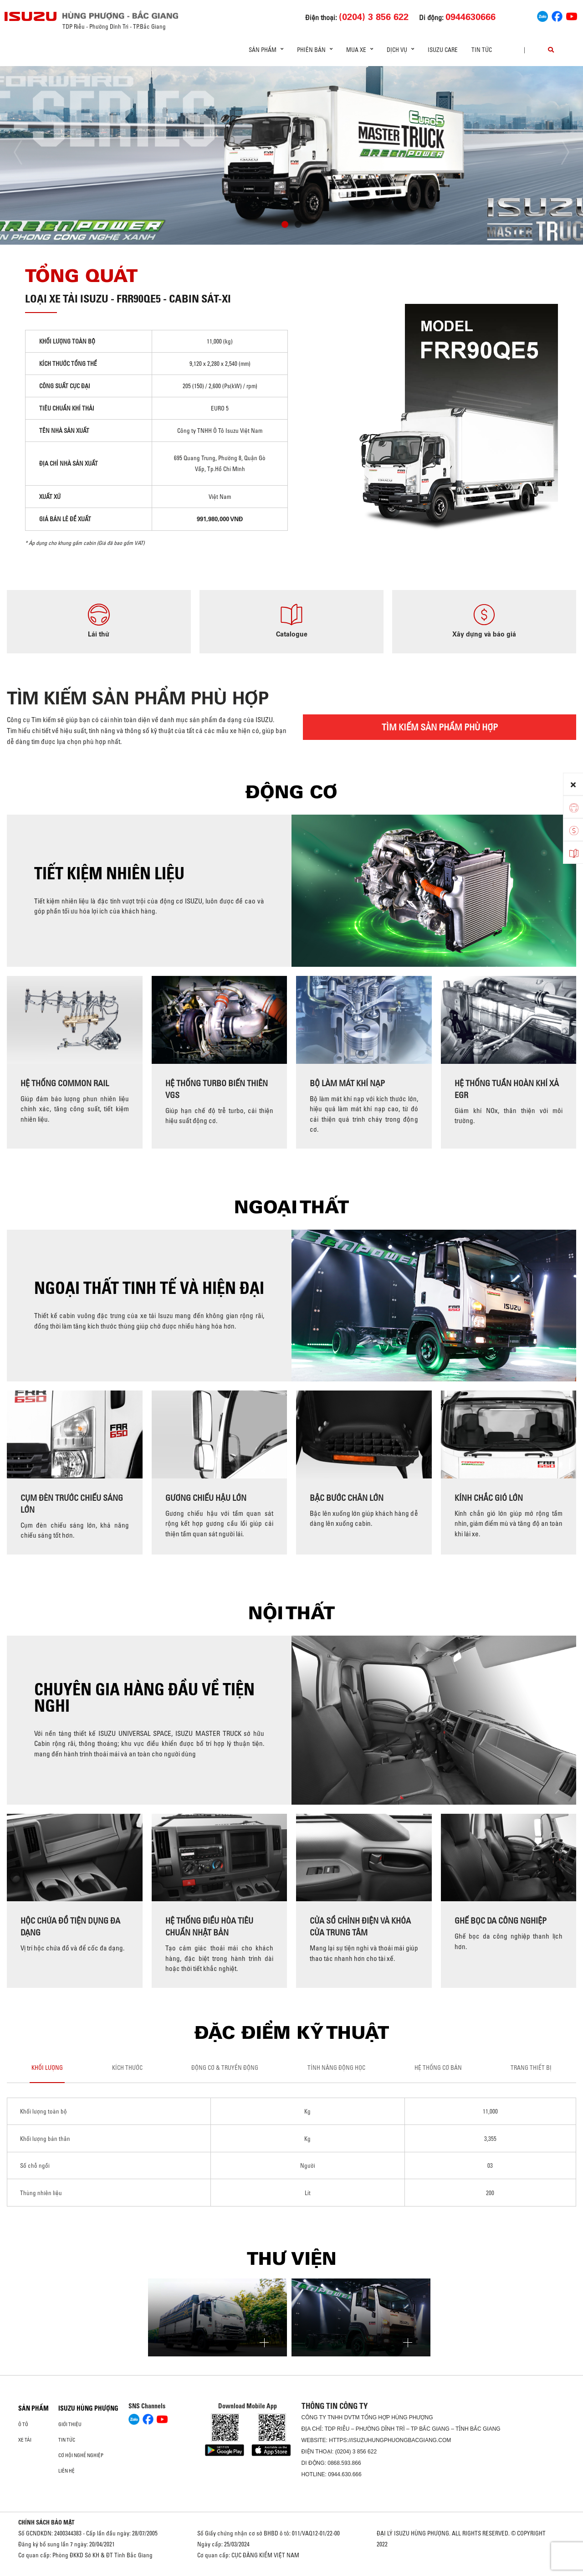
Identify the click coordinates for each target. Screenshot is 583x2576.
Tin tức (481, 49)
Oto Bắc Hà (291, 2573)
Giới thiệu (70, 2424)
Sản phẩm (33, 2408)
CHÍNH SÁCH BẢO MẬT (46, 2522)
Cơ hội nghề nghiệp (80, 2455)
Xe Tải (24, 2440)
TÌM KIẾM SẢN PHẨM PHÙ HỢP (440, 727)
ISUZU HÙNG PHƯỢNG (88, 2408)
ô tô (23, 2424)
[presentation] (26, 152)
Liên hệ (66, 2471)
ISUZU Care (443, 49)
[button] (284, 225)
